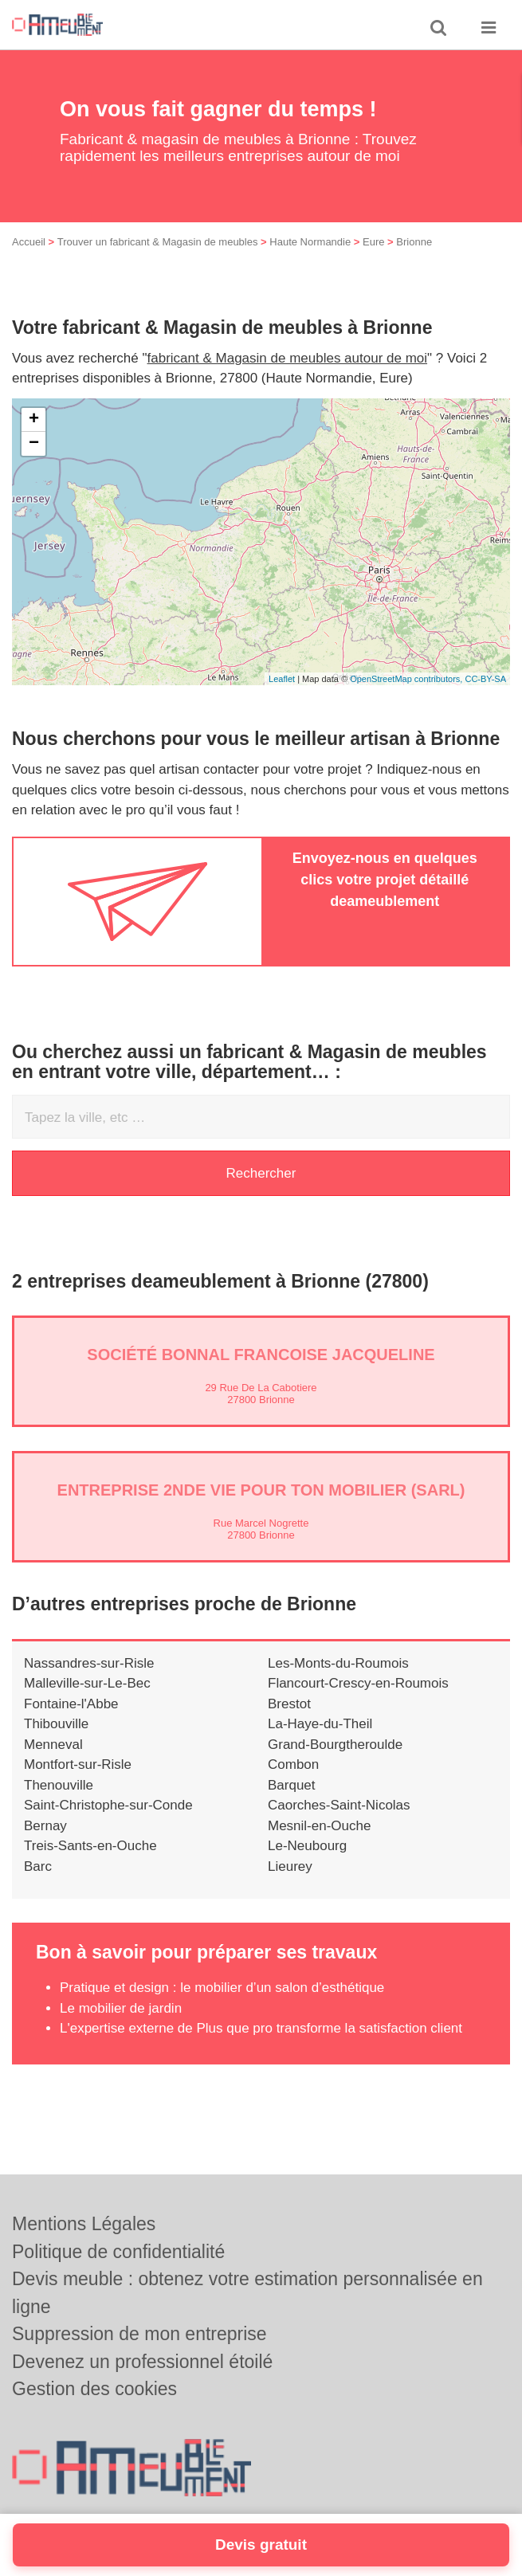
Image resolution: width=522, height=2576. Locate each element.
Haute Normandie (310, 242)
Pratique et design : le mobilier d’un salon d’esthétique (222, 1987)
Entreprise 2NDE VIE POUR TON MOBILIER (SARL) (261, 1490)
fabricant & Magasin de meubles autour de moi (287, 358)
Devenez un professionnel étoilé (142, 2361)
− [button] (34, 444)
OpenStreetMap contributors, (407, 679)
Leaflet (282, 679)
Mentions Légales (83, 2223)
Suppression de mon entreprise (139, 2333)
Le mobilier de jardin (121, 2008)
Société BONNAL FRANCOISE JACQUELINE (260, 1354)
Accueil (28, 242)
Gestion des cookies (94, 2388)
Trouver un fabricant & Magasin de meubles (157, 242)
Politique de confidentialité (118, 2251)
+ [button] (34, 420)
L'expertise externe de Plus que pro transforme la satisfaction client (261, 2028)
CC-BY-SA (485, 679)
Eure (373, 242)
